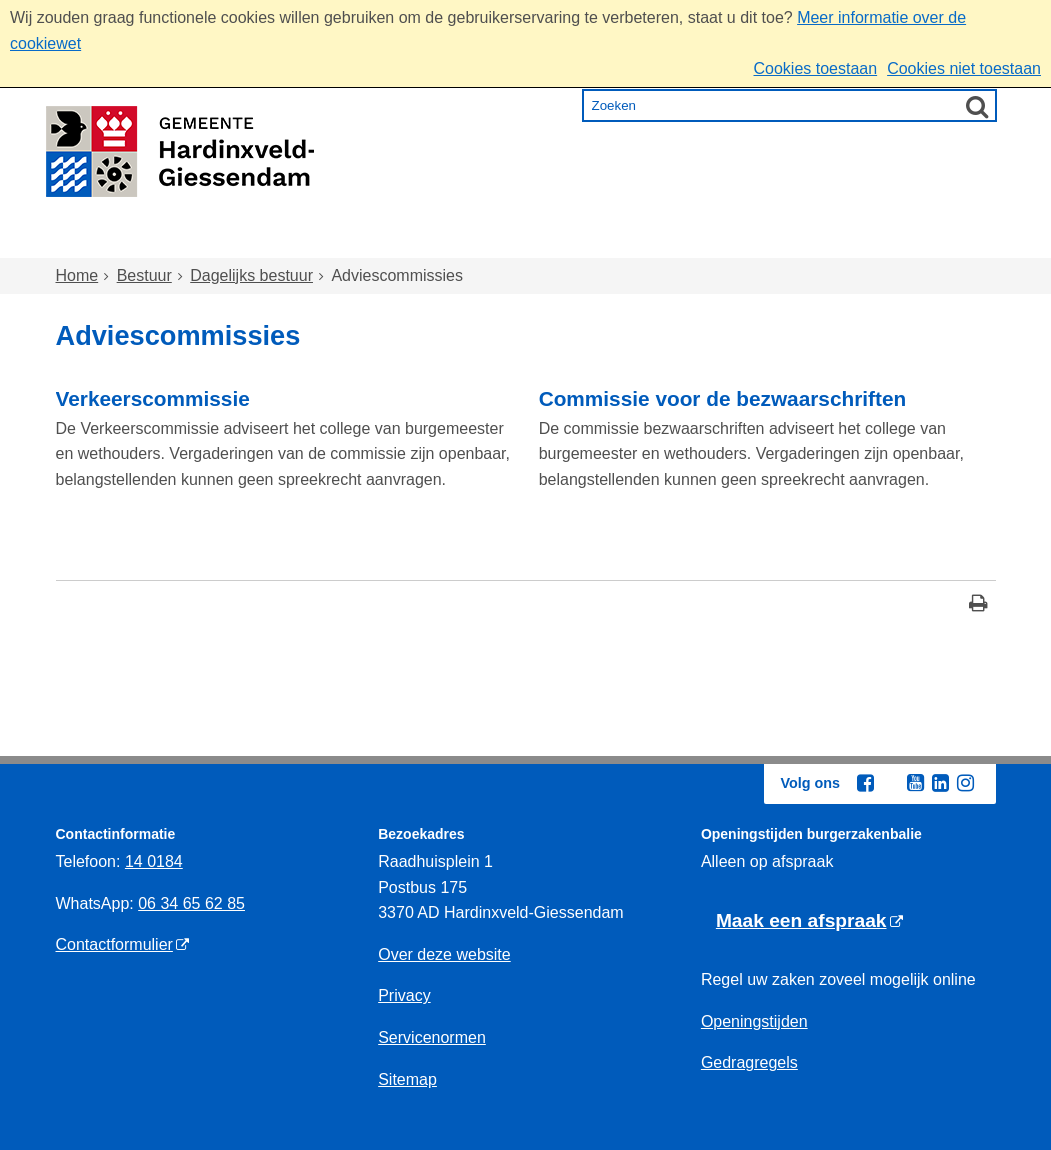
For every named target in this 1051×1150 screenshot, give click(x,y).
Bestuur (897, 239)
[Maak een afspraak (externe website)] (809, 921)
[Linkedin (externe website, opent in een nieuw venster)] (941, 783)
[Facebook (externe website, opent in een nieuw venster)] (866, 783)
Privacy (404, 995)
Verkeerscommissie (153, 398)
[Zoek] (977, 106)
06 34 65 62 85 (191, 903)
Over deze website (444, 954)
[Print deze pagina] (978, 605)
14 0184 (154, 861)
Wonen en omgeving (257, 239)
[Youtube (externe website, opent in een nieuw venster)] (916, 783)
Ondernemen (765, 239)
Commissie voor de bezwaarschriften (723, 398)
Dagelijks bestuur (251, 275)
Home (99, 239)
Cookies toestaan (815, 68)
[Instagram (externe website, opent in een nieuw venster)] (966, 783)
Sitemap (407, 1079)
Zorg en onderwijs (471, 239)
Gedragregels (749, 1062)
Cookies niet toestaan (964, 68)
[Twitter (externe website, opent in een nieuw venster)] (891, 784)
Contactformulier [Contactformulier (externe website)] (114, 944)
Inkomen (629, 239)
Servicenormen (432, 1037)
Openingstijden (754, 1021)
